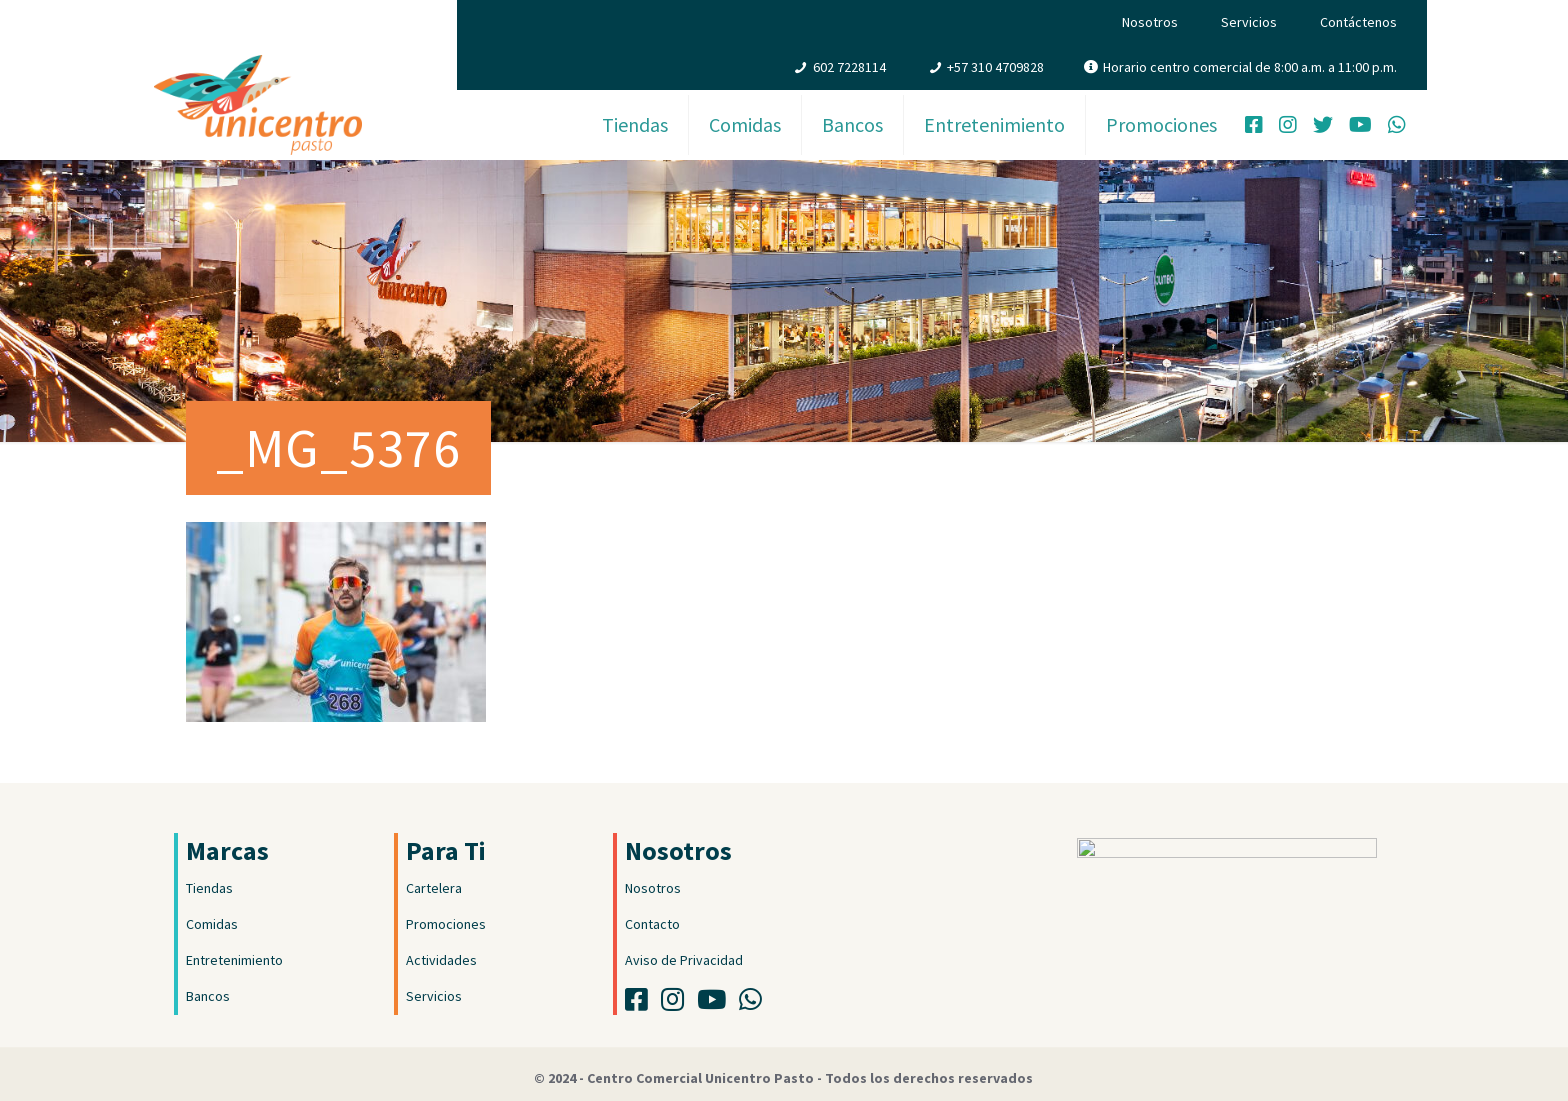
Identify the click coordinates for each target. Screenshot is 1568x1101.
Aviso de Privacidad (684, 960)
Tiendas (209, 888)
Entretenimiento (234, 960)
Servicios (1249, 22)
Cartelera (434, 888)
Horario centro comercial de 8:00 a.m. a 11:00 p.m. (1250, 67)
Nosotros (1150, 22)
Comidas (212, 924)
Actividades (441, 960)
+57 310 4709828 (995, 67)
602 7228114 (849, 67)
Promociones (446, 924)
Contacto (652, 924)
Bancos (208, 996)
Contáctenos (1358, 22)
